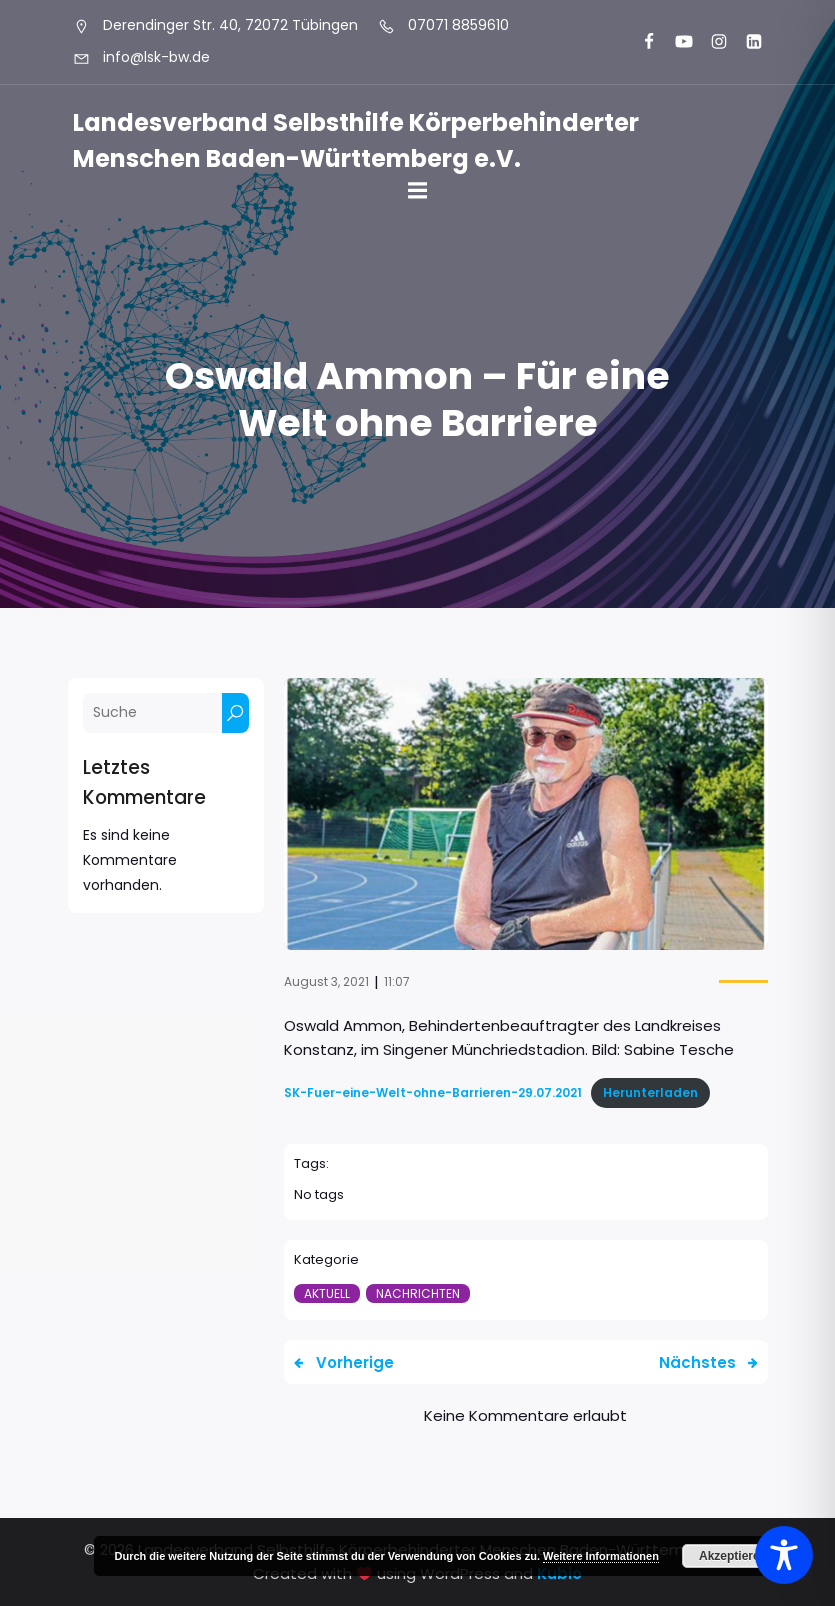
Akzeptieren (733, 1556)
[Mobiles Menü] (418, 191)
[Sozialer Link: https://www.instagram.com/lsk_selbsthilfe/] (710, 42)
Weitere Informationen (601, 1556)
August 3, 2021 (326, 981)
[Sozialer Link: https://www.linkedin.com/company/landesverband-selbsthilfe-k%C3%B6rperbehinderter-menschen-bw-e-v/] (745, 42)
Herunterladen (650, 1092)
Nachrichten (418, 1293)
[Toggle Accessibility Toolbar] (784, 1555)
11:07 (397, 981)
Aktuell (327, 1293)
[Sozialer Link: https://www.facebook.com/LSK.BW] (640, 42)
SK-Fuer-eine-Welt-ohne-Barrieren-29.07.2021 (433, 1092)
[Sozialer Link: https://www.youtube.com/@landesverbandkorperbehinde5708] (675, 42)
